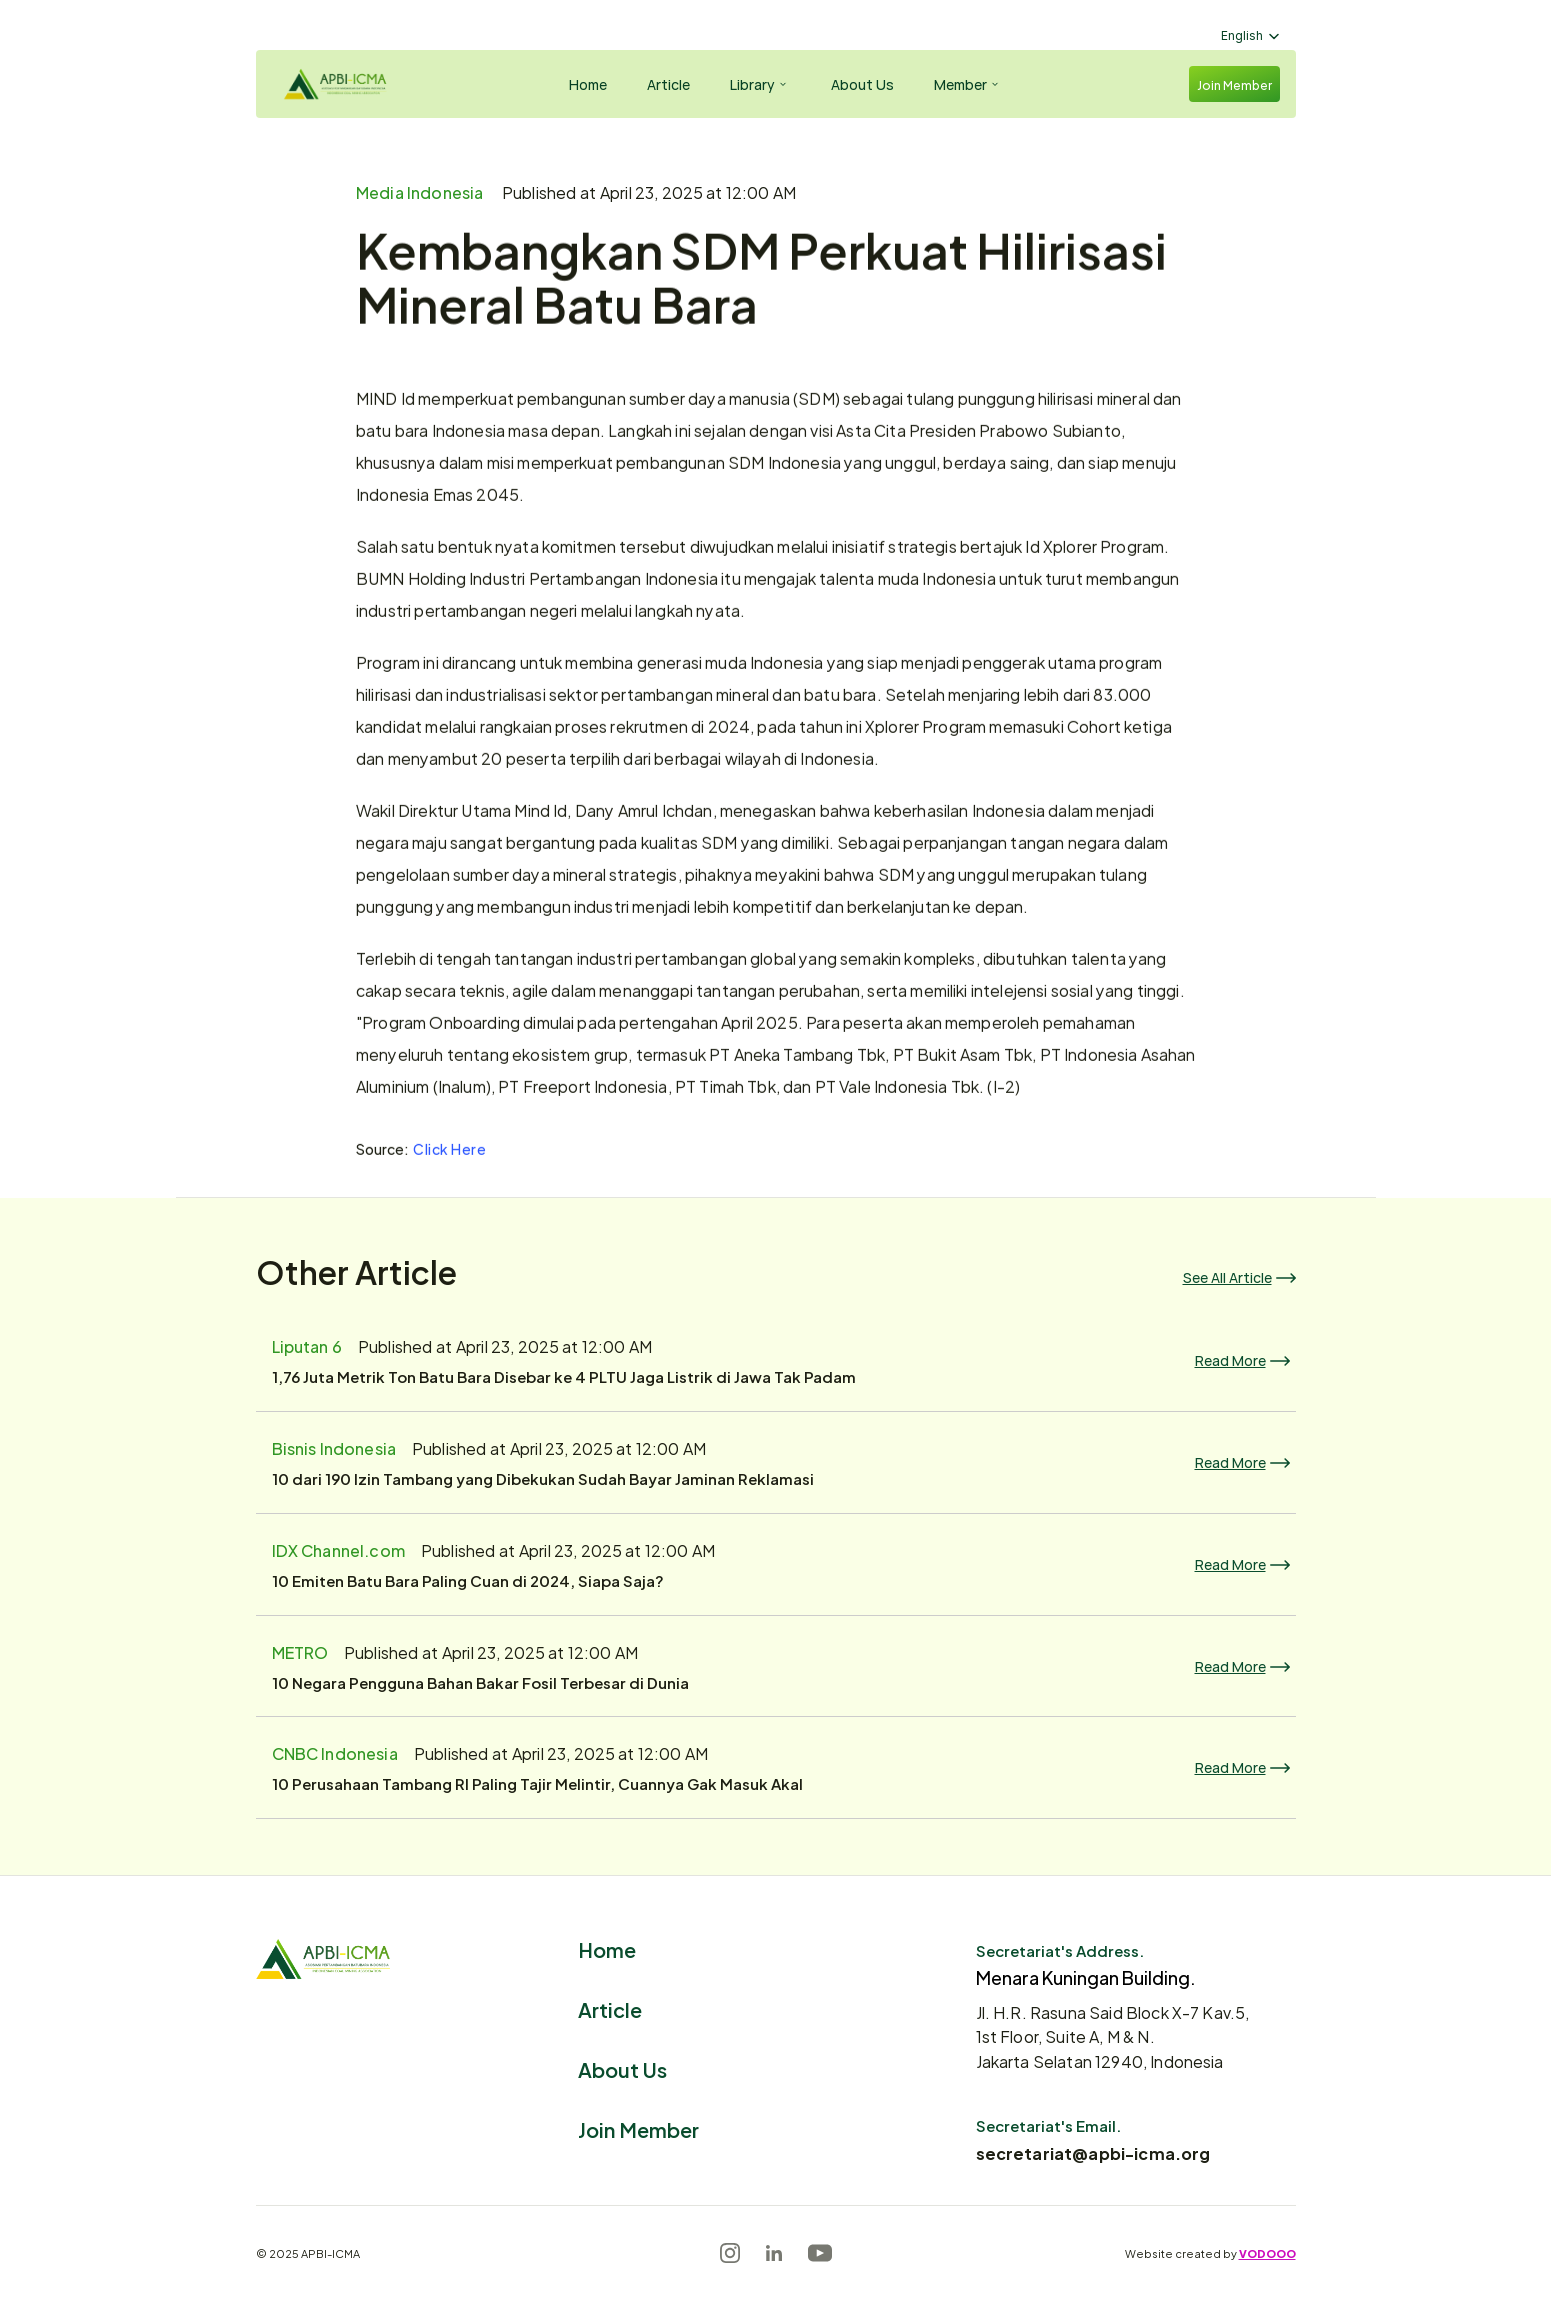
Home (607, 1948)
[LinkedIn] (774, 2253)
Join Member (638, 2128)
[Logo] (332, 84)
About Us (622, 2068)
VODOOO (1267, 2253)
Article (610, 2008)
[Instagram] (730, 2253)
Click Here (450, 1149)
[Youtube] (820, 2253)
